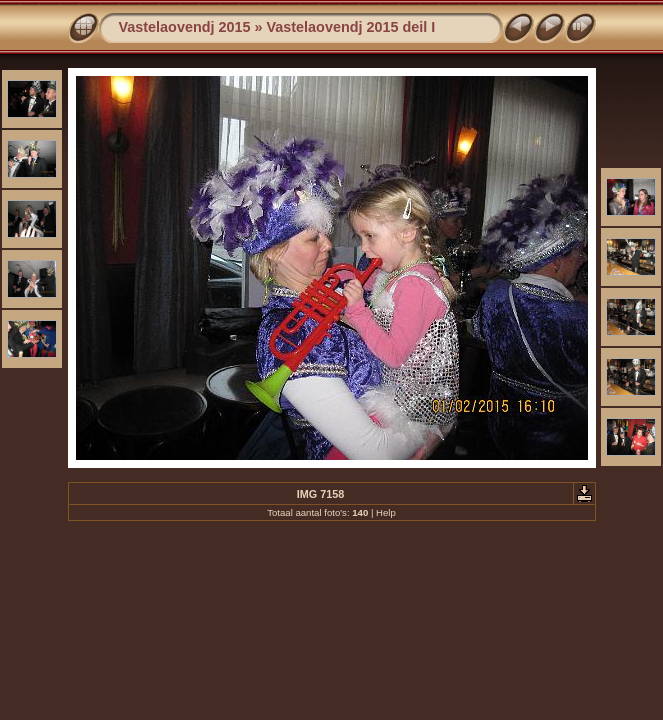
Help (386, 512)
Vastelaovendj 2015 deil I (351, 27)
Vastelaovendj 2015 (185, 27)
